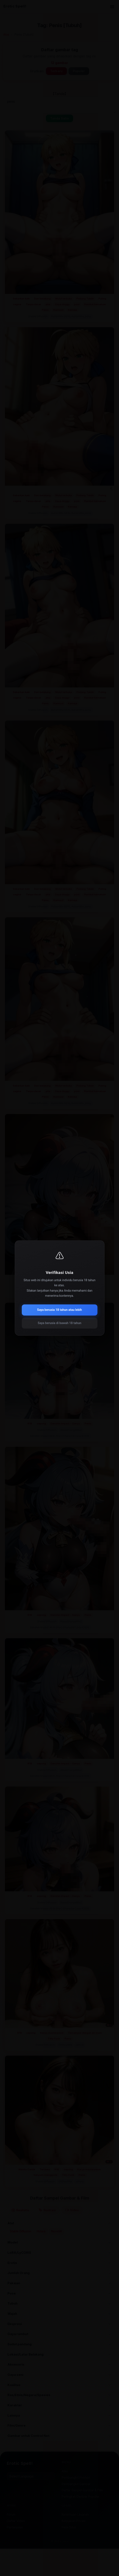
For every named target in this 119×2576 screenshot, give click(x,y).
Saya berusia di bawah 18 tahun (59, 1323)
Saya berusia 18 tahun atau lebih (59, 1310)
